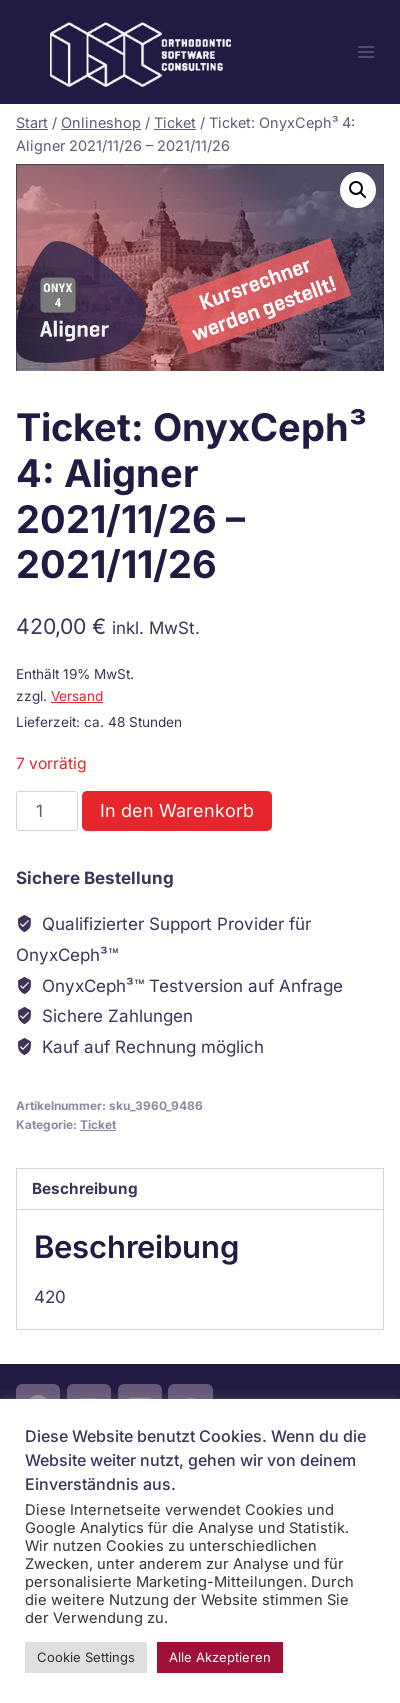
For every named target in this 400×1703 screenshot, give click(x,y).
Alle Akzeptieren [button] (220, 1657)
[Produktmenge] (47, 811)
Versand (77, 696)
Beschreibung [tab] (85, 1188)
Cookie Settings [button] (86, 1657)
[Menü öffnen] (365, 51)
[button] (358, 190)
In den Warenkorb (177, 810)
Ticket (98, 1124)
